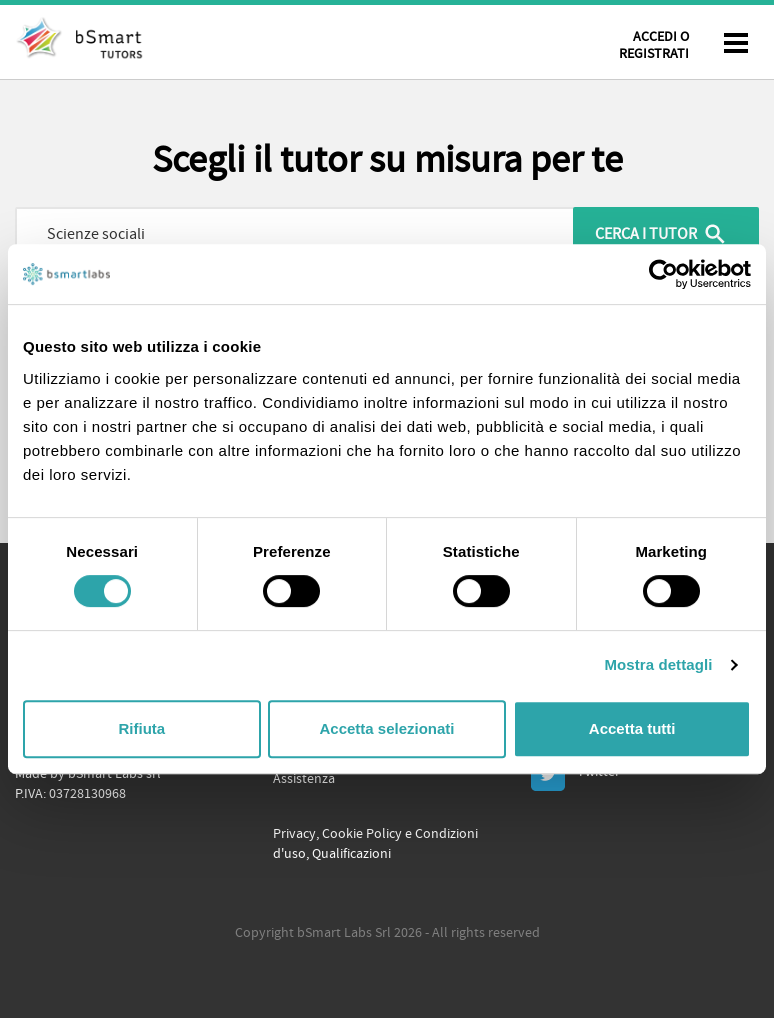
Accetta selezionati (386, 728)
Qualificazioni (351, 854)
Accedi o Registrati (654, 45)
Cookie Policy (362, 834)
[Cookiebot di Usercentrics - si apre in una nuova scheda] (663, 274)
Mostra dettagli (658, 664)
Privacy (294, 834)
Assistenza (304, 779)
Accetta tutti (632, 728)
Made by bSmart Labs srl (88, 774)
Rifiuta (141, 728)
